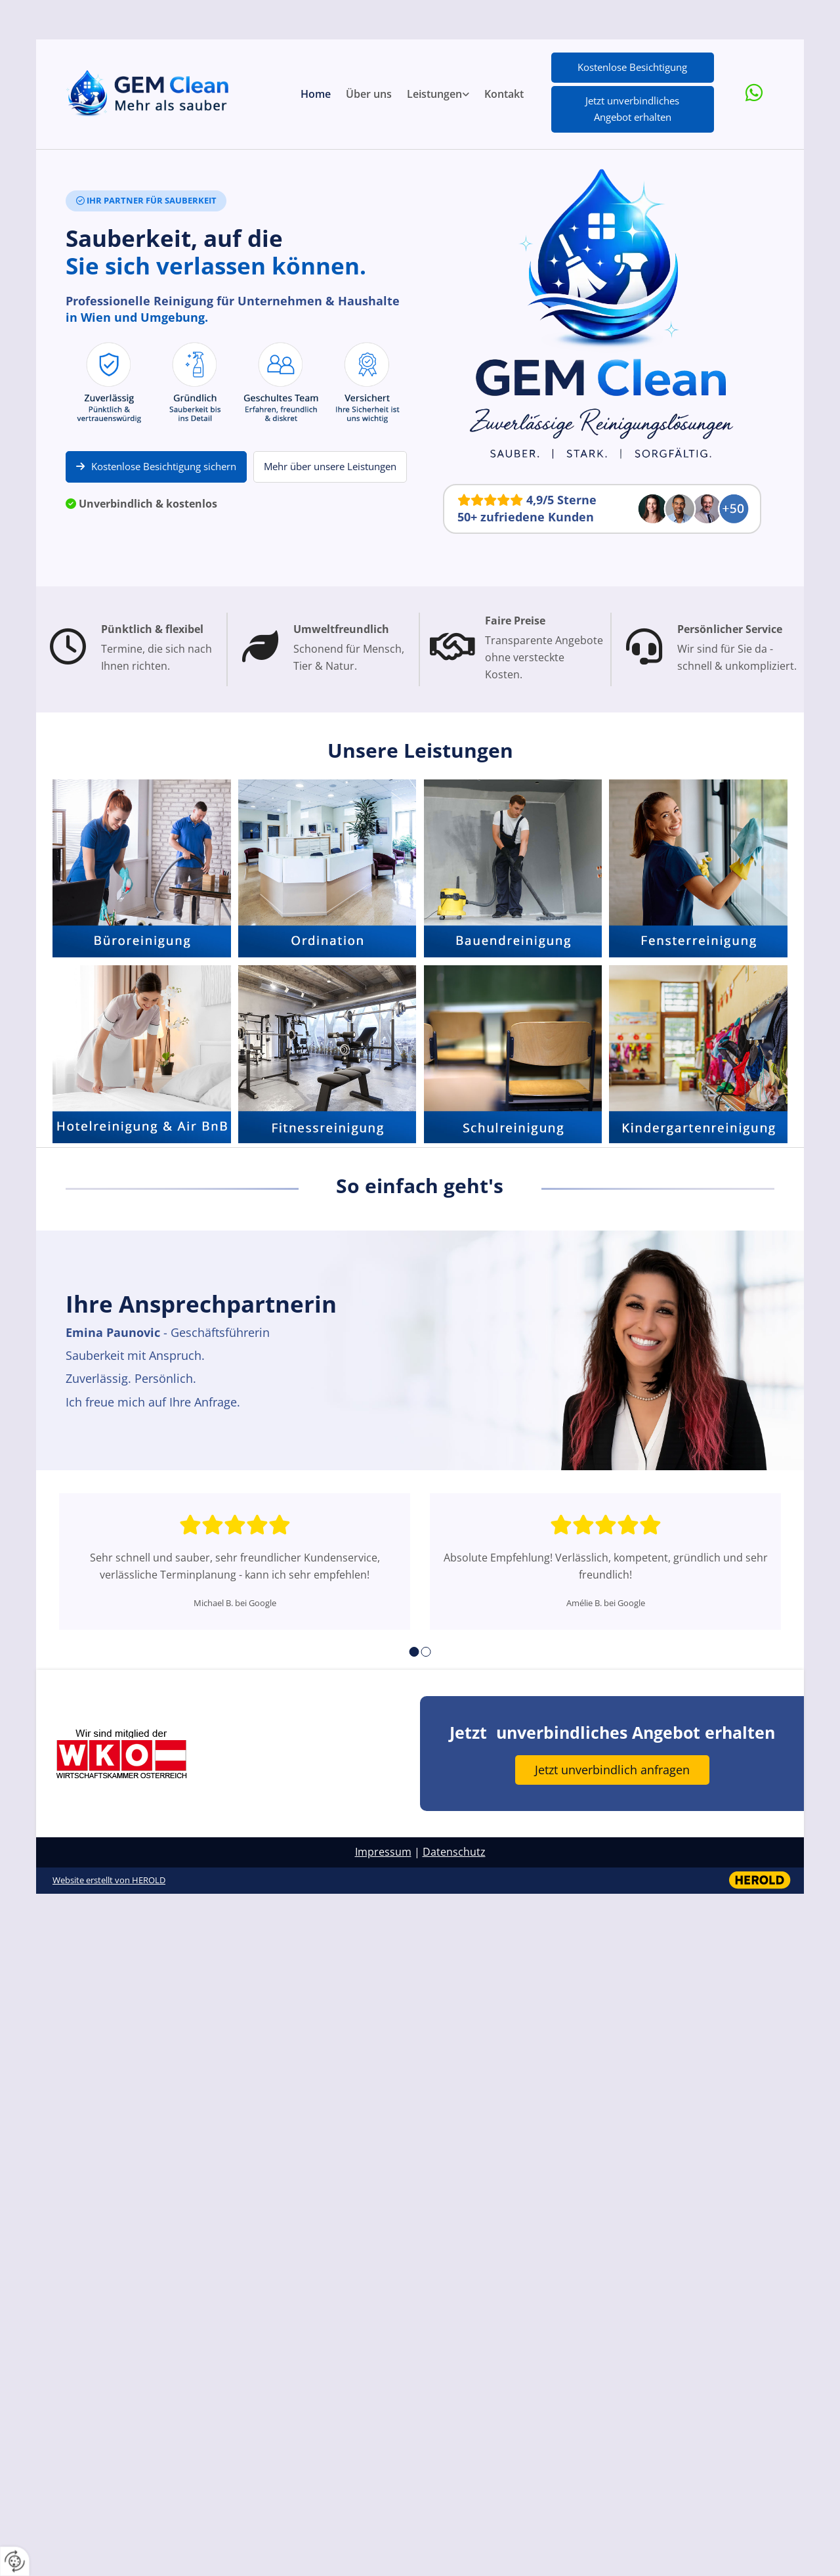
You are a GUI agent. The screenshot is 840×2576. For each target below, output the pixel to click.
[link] (438, 94)
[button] (632, 68)
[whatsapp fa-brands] (754, 94)
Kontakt (504, 94)
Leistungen (434, 94)
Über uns (369, 94)
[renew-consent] (15, 2561)
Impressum (383, 1852)
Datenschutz (454, 1852)
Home (316, 94)
